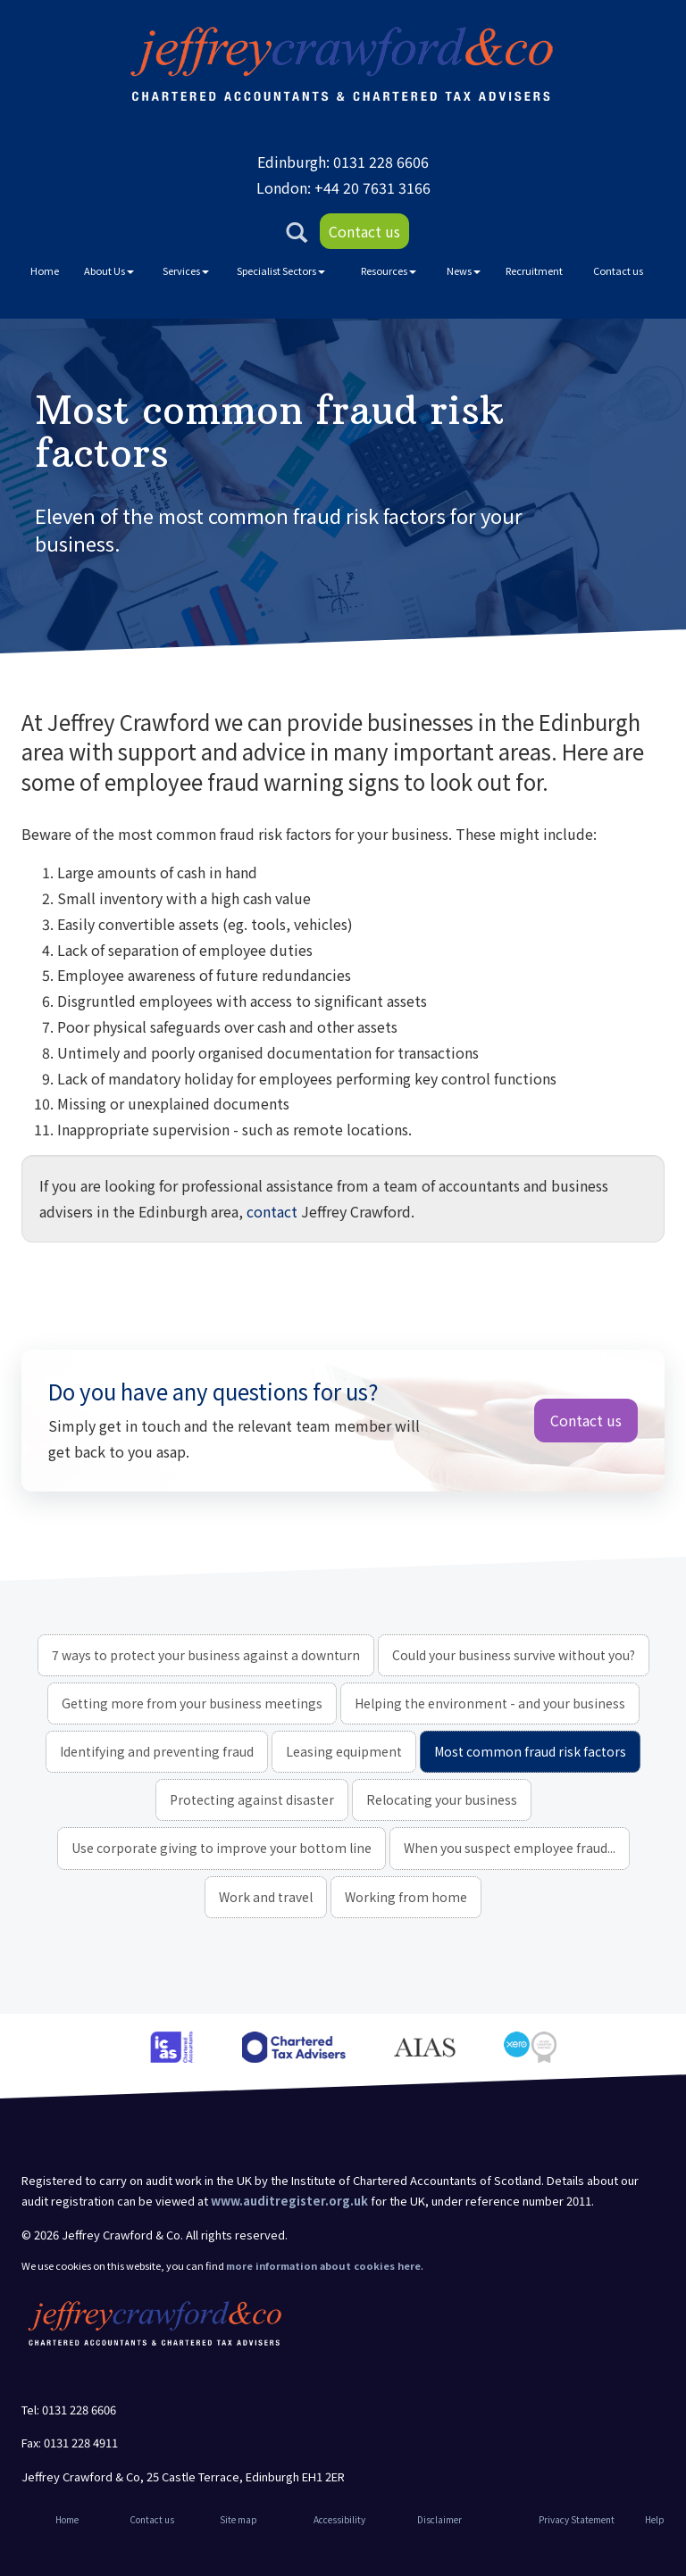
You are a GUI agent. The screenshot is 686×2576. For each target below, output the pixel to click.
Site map (238, 2519)
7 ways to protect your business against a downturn (206, 1655)
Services (186, 270)
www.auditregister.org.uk (289, 2200)
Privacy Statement (577, 2519)
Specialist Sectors (281, 270)
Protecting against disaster (252, 1799)
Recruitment (534, 270)
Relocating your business (441, 1799)
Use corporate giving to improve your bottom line (221, 1848)
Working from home (406, 1897)
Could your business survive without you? (513, 1655)
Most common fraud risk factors (530, 1751)
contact (272, 1211)
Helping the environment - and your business (490, 1703)
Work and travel (266, 1897)
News (464, 270)
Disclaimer (439, 2519)
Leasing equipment (344, 1751)
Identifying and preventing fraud (157, 1751)
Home (44, 270)
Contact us (364, 231)
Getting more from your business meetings (192, 1703)
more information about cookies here (323, 2265)
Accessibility (339, 2519)
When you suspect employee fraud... (509, 1848)
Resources (388, 270)
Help (655, 2519)
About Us (109, 270)
